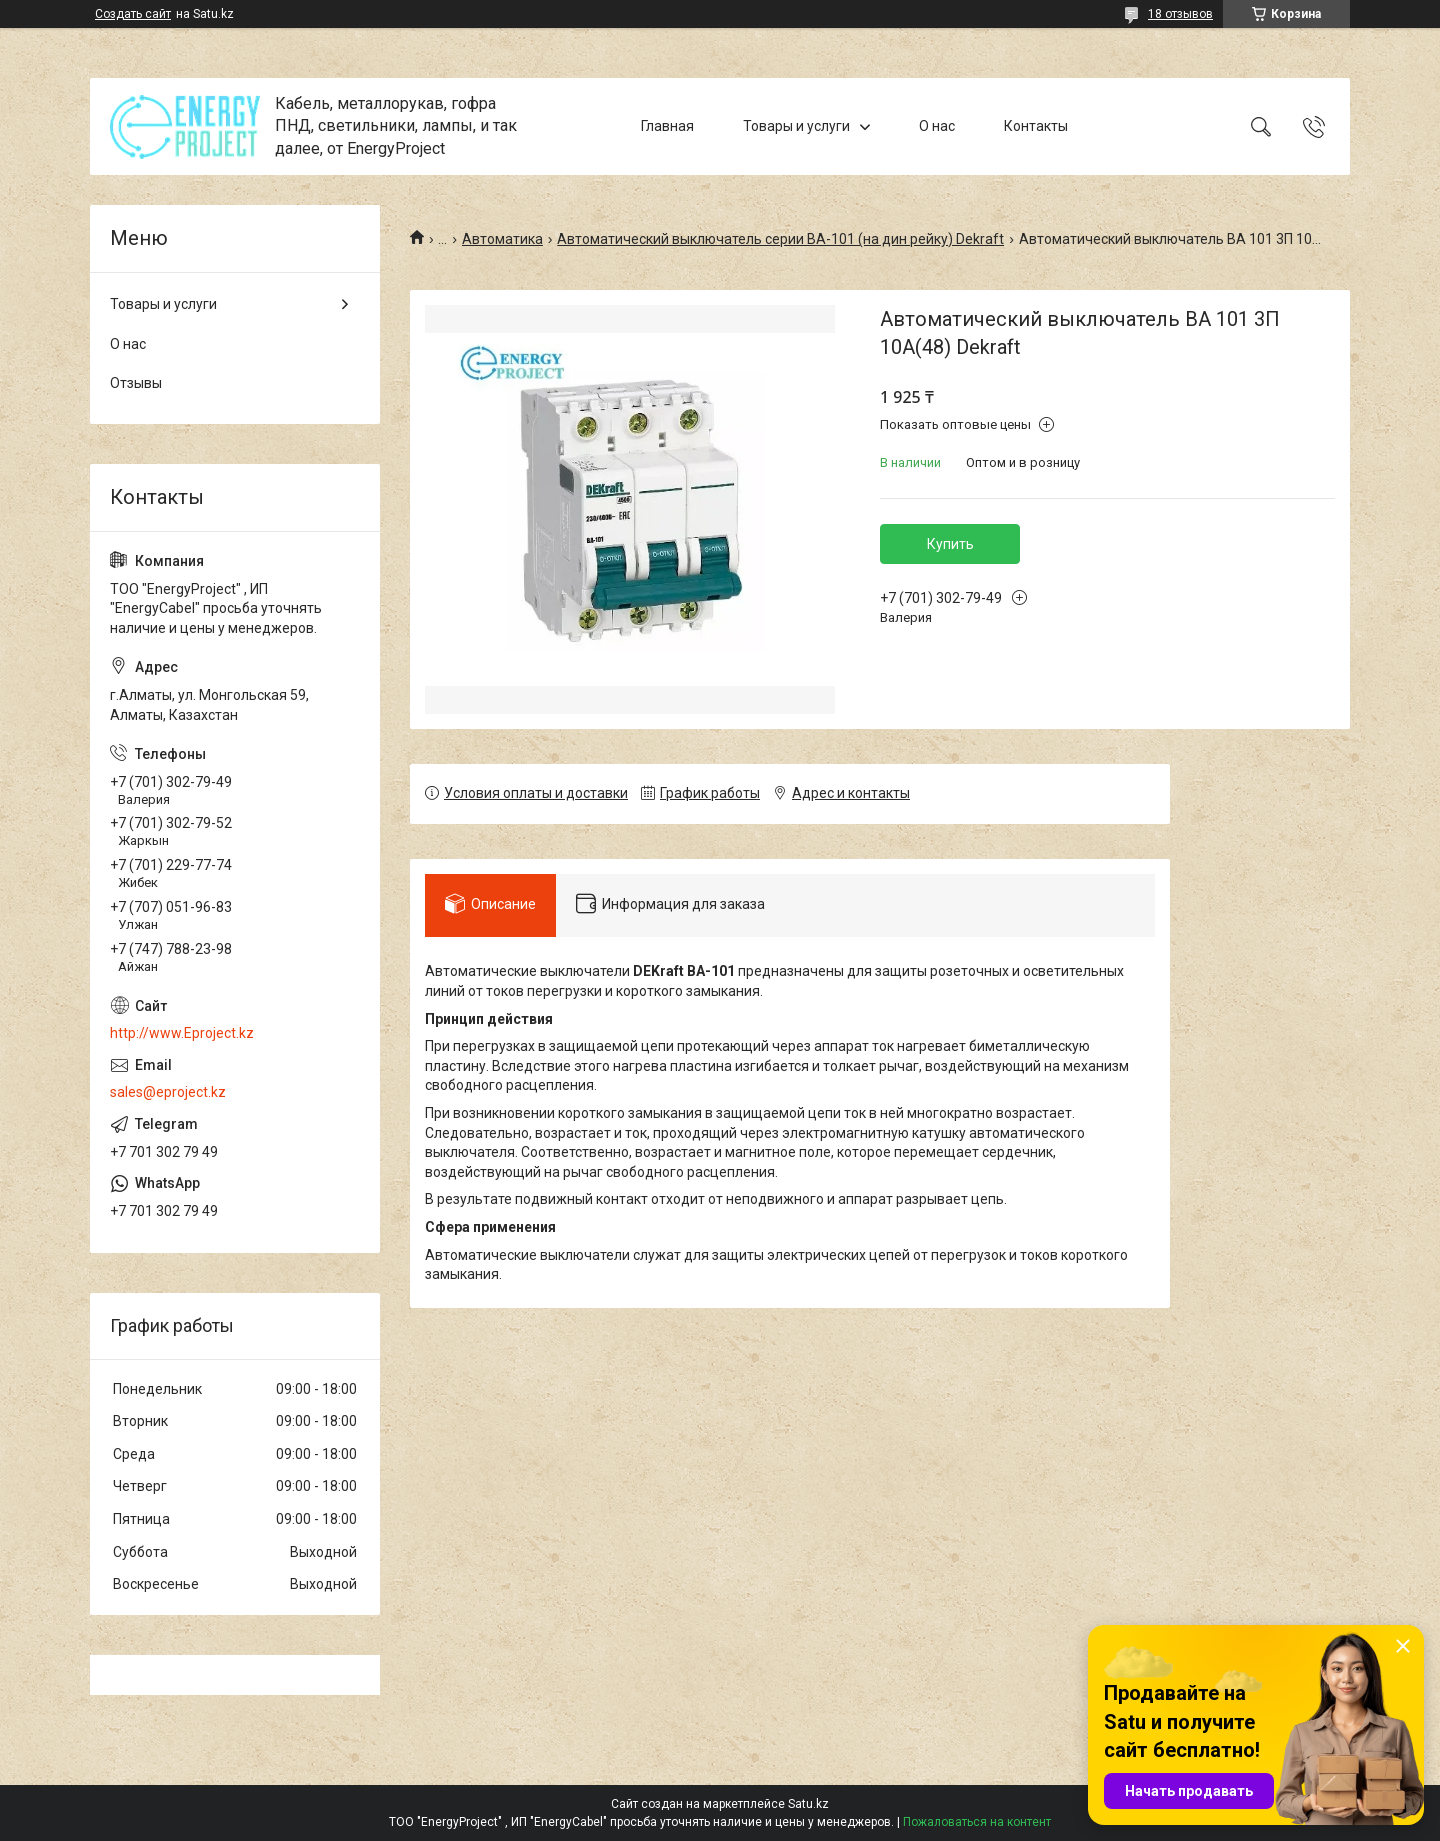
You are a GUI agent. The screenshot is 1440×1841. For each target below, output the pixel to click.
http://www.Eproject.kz (182, 1033)
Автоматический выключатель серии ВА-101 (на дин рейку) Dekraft (780, 239)
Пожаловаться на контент (977, 1822)
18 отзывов (1180, 14)
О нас (937, 126)
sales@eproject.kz (168, 1092)
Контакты (1036, 126)
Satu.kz (808, 1804)
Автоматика (502, 239)
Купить (950, 544)
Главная (667, 126)
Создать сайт (133, 14)
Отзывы (136, 383)
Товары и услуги (796, 126)
